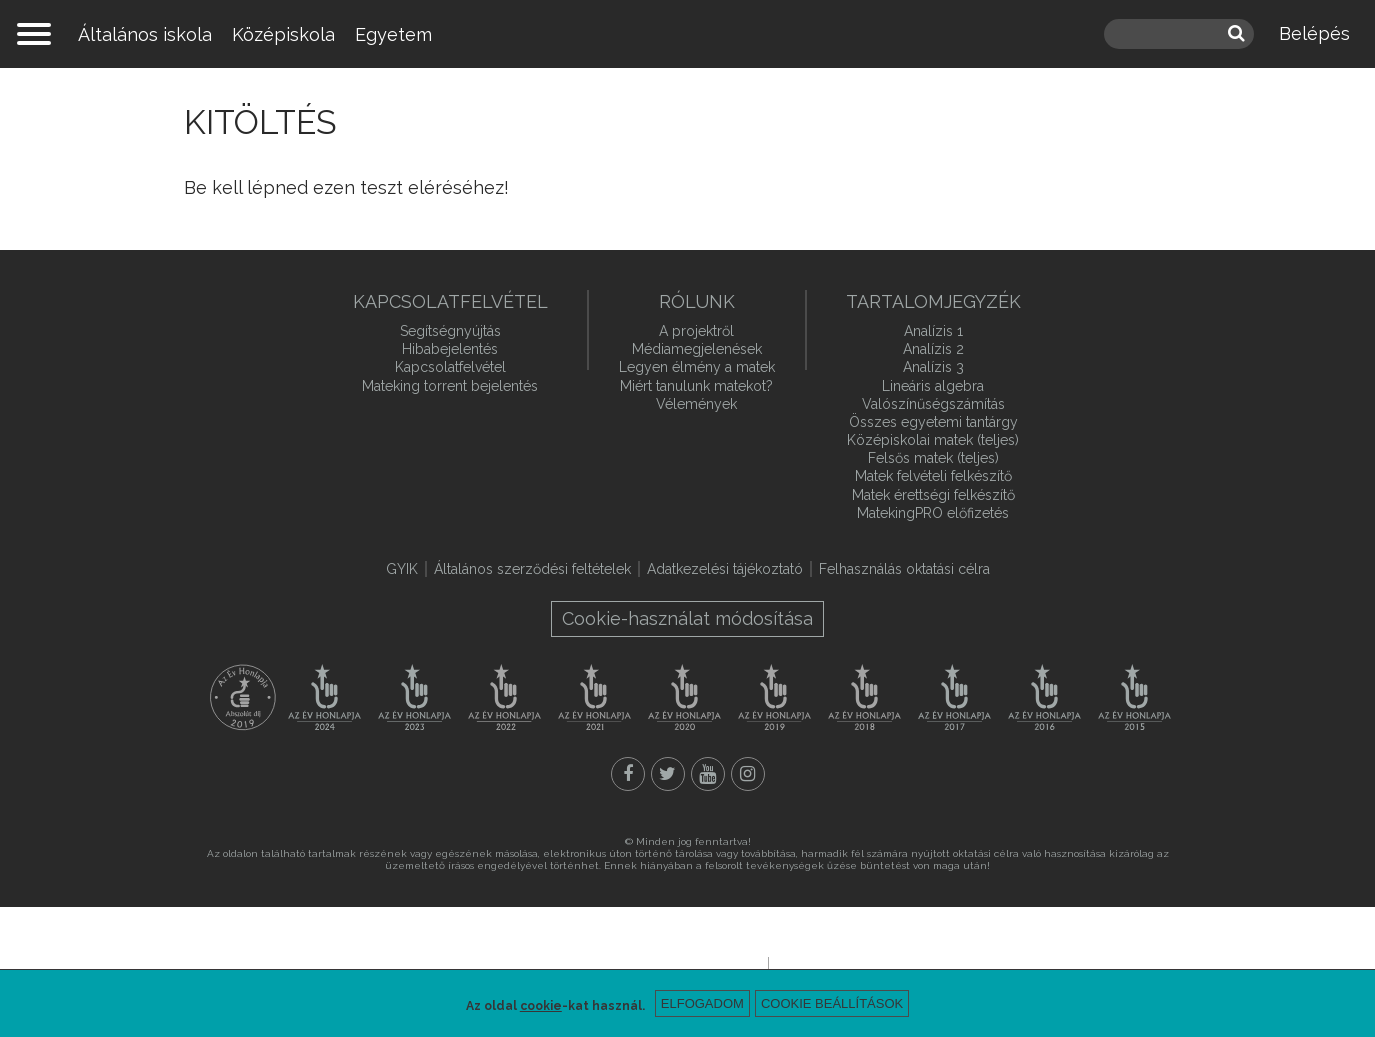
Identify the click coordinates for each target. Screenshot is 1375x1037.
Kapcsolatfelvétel (450, 367)
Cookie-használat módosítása (687, 618)
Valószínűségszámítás (933, 404)
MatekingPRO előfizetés (933, 513)
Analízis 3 (933, 367)
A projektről (696, 331)
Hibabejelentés (450, 349)
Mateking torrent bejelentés (450, 386)
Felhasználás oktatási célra (904, 569)
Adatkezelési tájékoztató (725, 569)
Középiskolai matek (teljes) (933, 440)
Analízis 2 (933, 349)
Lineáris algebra (933, 386)
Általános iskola (145, 34)
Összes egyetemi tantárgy (933, 422)
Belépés (1314, 33)
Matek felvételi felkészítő (933, 476)
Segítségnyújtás (450, 331)
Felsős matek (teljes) (933, 458)
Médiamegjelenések (697, 349)
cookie (541, 1006)
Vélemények (696, 404)
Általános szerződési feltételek (532, 569)
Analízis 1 (933, 331)
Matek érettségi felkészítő (933, 495)
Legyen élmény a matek (697, 367)
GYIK (402, 569)
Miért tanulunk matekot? (696, 386)
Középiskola (283, 34)
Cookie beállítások (832, 1003)
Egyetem (393, 34)
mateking (688, 34)
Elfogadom (702, 1003)
